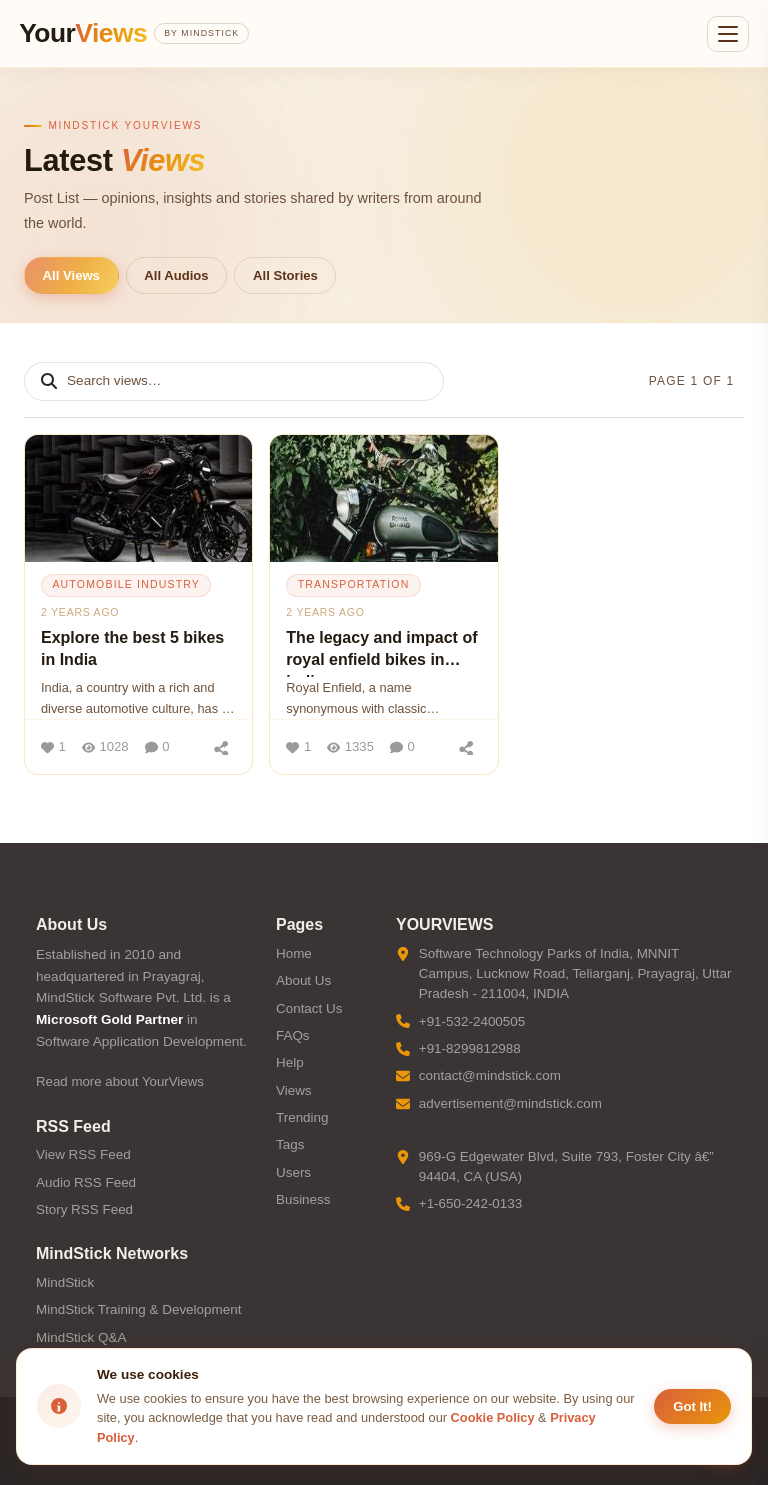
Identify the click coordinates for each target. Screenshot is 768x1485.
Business (303, 1199)
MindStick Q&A (81, 1337)
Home (294, 953)
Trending (302, 1117)
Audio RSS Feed (86, 1182)
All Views (71, 275)
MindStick (65, 1282)
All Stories (285, 275)
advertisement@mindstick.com (510, 1103)
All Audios (176, 275)
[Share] (221, 747)
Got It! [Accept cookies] (692, 1406)
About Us (303, 980)
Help (290, 1062)
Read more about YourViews (120, 1081)
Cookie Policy (493, 1417)
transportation (354, 584)
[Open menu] (728, 34)
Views (294, 1090)
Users (293, 1172)
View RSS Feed (83, 1154)
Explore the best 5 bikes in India (132, 648)
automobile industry (126, 584)
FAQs (293, 1035)
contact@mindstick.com (490, 1075)
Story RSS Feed (84, 1209)
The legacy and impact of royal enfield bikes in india (381, 653)
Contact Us (309, 1008)
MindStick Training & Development (138, 1309)
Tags (290, 1144)
